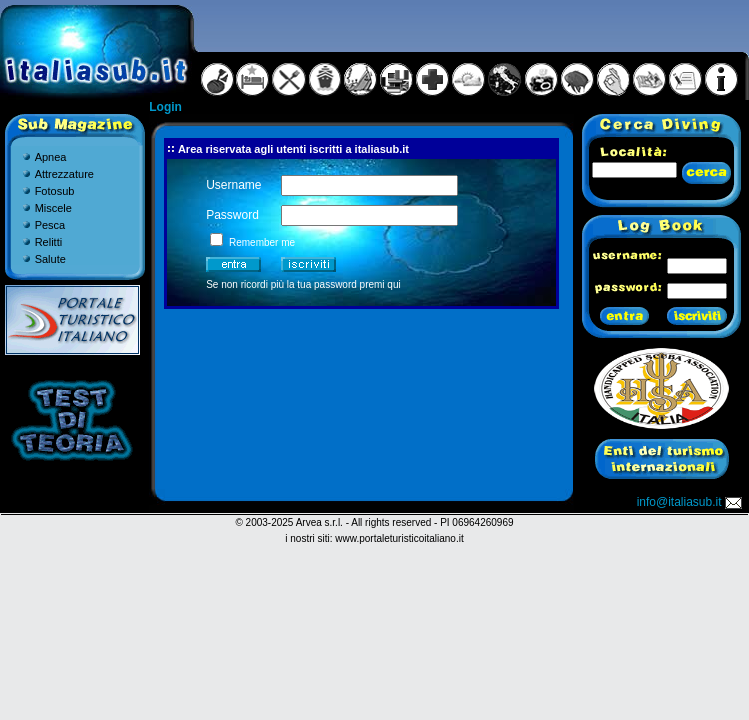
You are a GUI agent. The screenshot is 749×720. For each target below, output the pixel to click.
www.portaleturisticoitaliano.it (399, 538)
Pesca (50, 225)
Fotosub (55, 191)
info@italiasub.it (691, 502)
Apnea (51, 157)
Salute (50, 259)
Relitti (49, 242)
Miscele (53, 208)
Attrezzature (64, 174)
